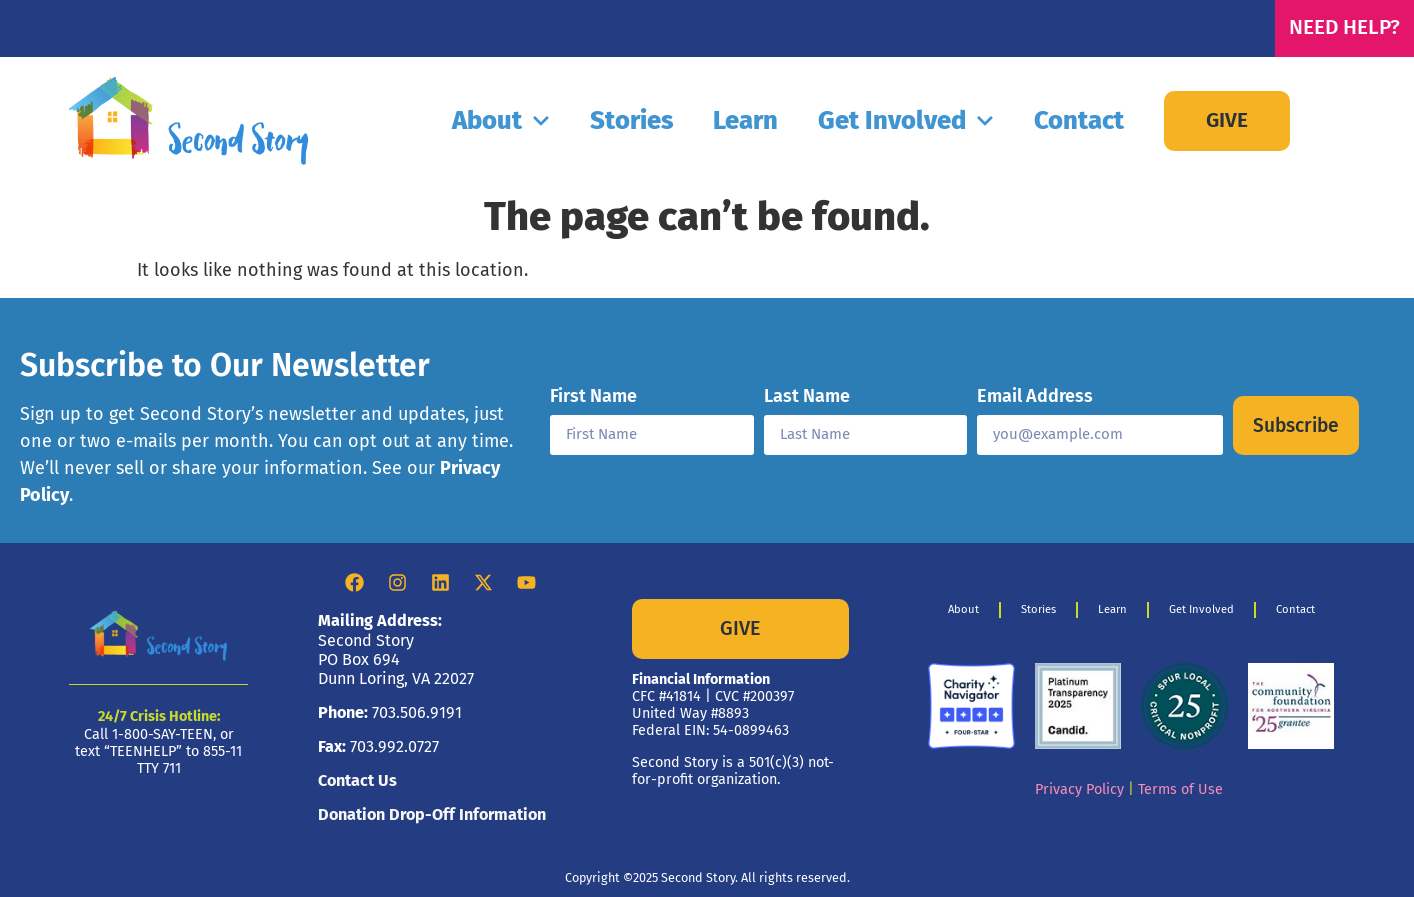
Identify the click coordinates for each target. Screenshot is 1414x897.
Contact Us (357, 780)
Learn (745, 120)
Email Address (1035, 397)
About (501, 121)
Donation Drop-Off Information (432, 814)
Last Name (807, 397)
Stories (631, 120)
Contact (1079, 120)
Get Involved (906, 121)
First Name (593, 397)
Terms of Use (1180, 789)
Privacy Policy (1079, 789)
